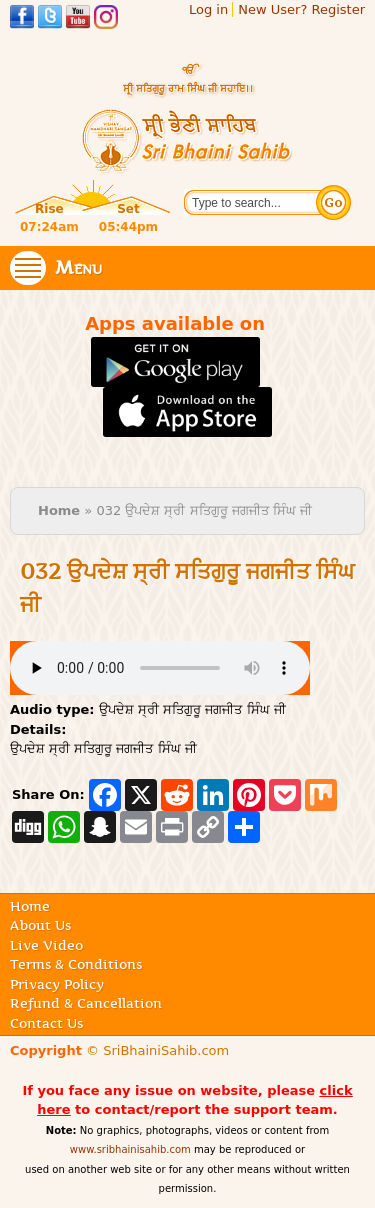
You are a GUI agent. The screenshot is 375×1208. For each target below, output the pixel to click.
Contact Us (46, 1023)
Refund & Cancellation (86, 1003)
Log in (208, 9)
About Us (40, 925)
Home (59, 510)
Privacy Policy (57, 984)
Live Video (46, 945)
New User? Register (301, 9)
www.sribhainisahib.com (130, 1149)
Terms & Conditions (76, 964)
